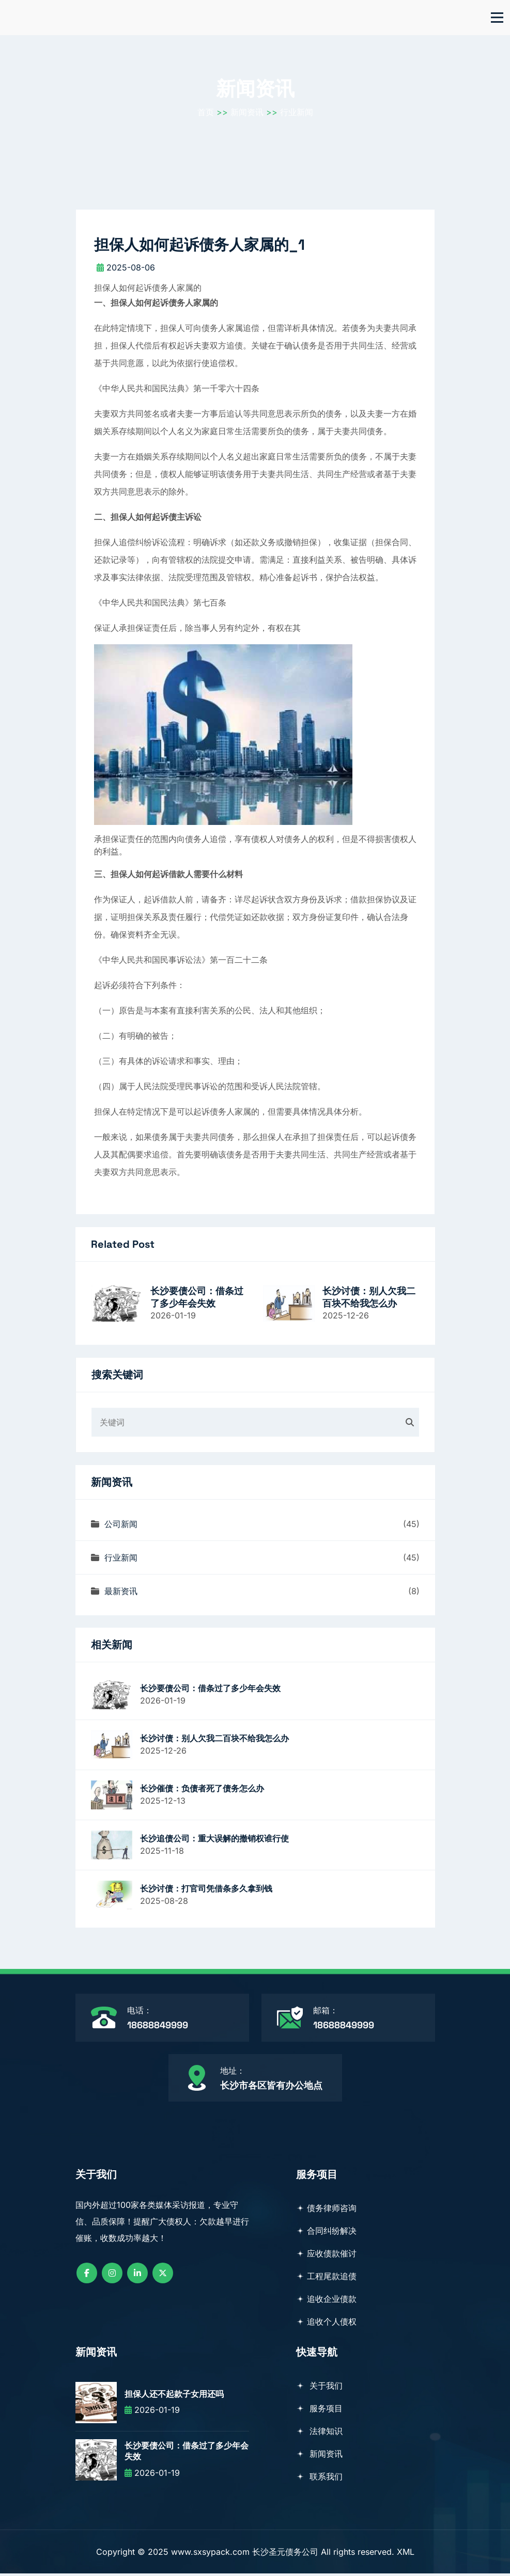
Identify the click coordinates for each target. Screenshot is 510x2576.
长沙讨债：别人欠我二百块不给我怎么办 (368, 1299)
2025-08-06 (126, 270)
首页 (205, 113)
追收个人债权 (326, 2324)
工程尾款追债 (326, 2278)
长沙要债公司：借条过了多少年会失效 (196, 1299)
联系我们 (319, 2479)
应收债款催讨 (326, 2256)
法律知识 (319, 2433)
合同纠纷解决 (326, 2233)
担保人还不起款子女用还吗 (174, 2396)
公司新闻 (114, 1526)
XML (405, 2554)
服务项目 (319, 2411)
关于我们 (319, 2388)
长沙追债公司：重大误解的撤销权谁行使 (214, 1841)
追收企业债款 (326, 2301)
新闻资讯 (247, 113)
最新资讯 (114, 1593)
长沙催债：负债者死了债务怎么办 (202, 1791)
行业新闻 (296, 113)
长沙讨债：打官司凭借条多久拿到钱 (206, 1891)
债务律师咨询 (326, 2210)
